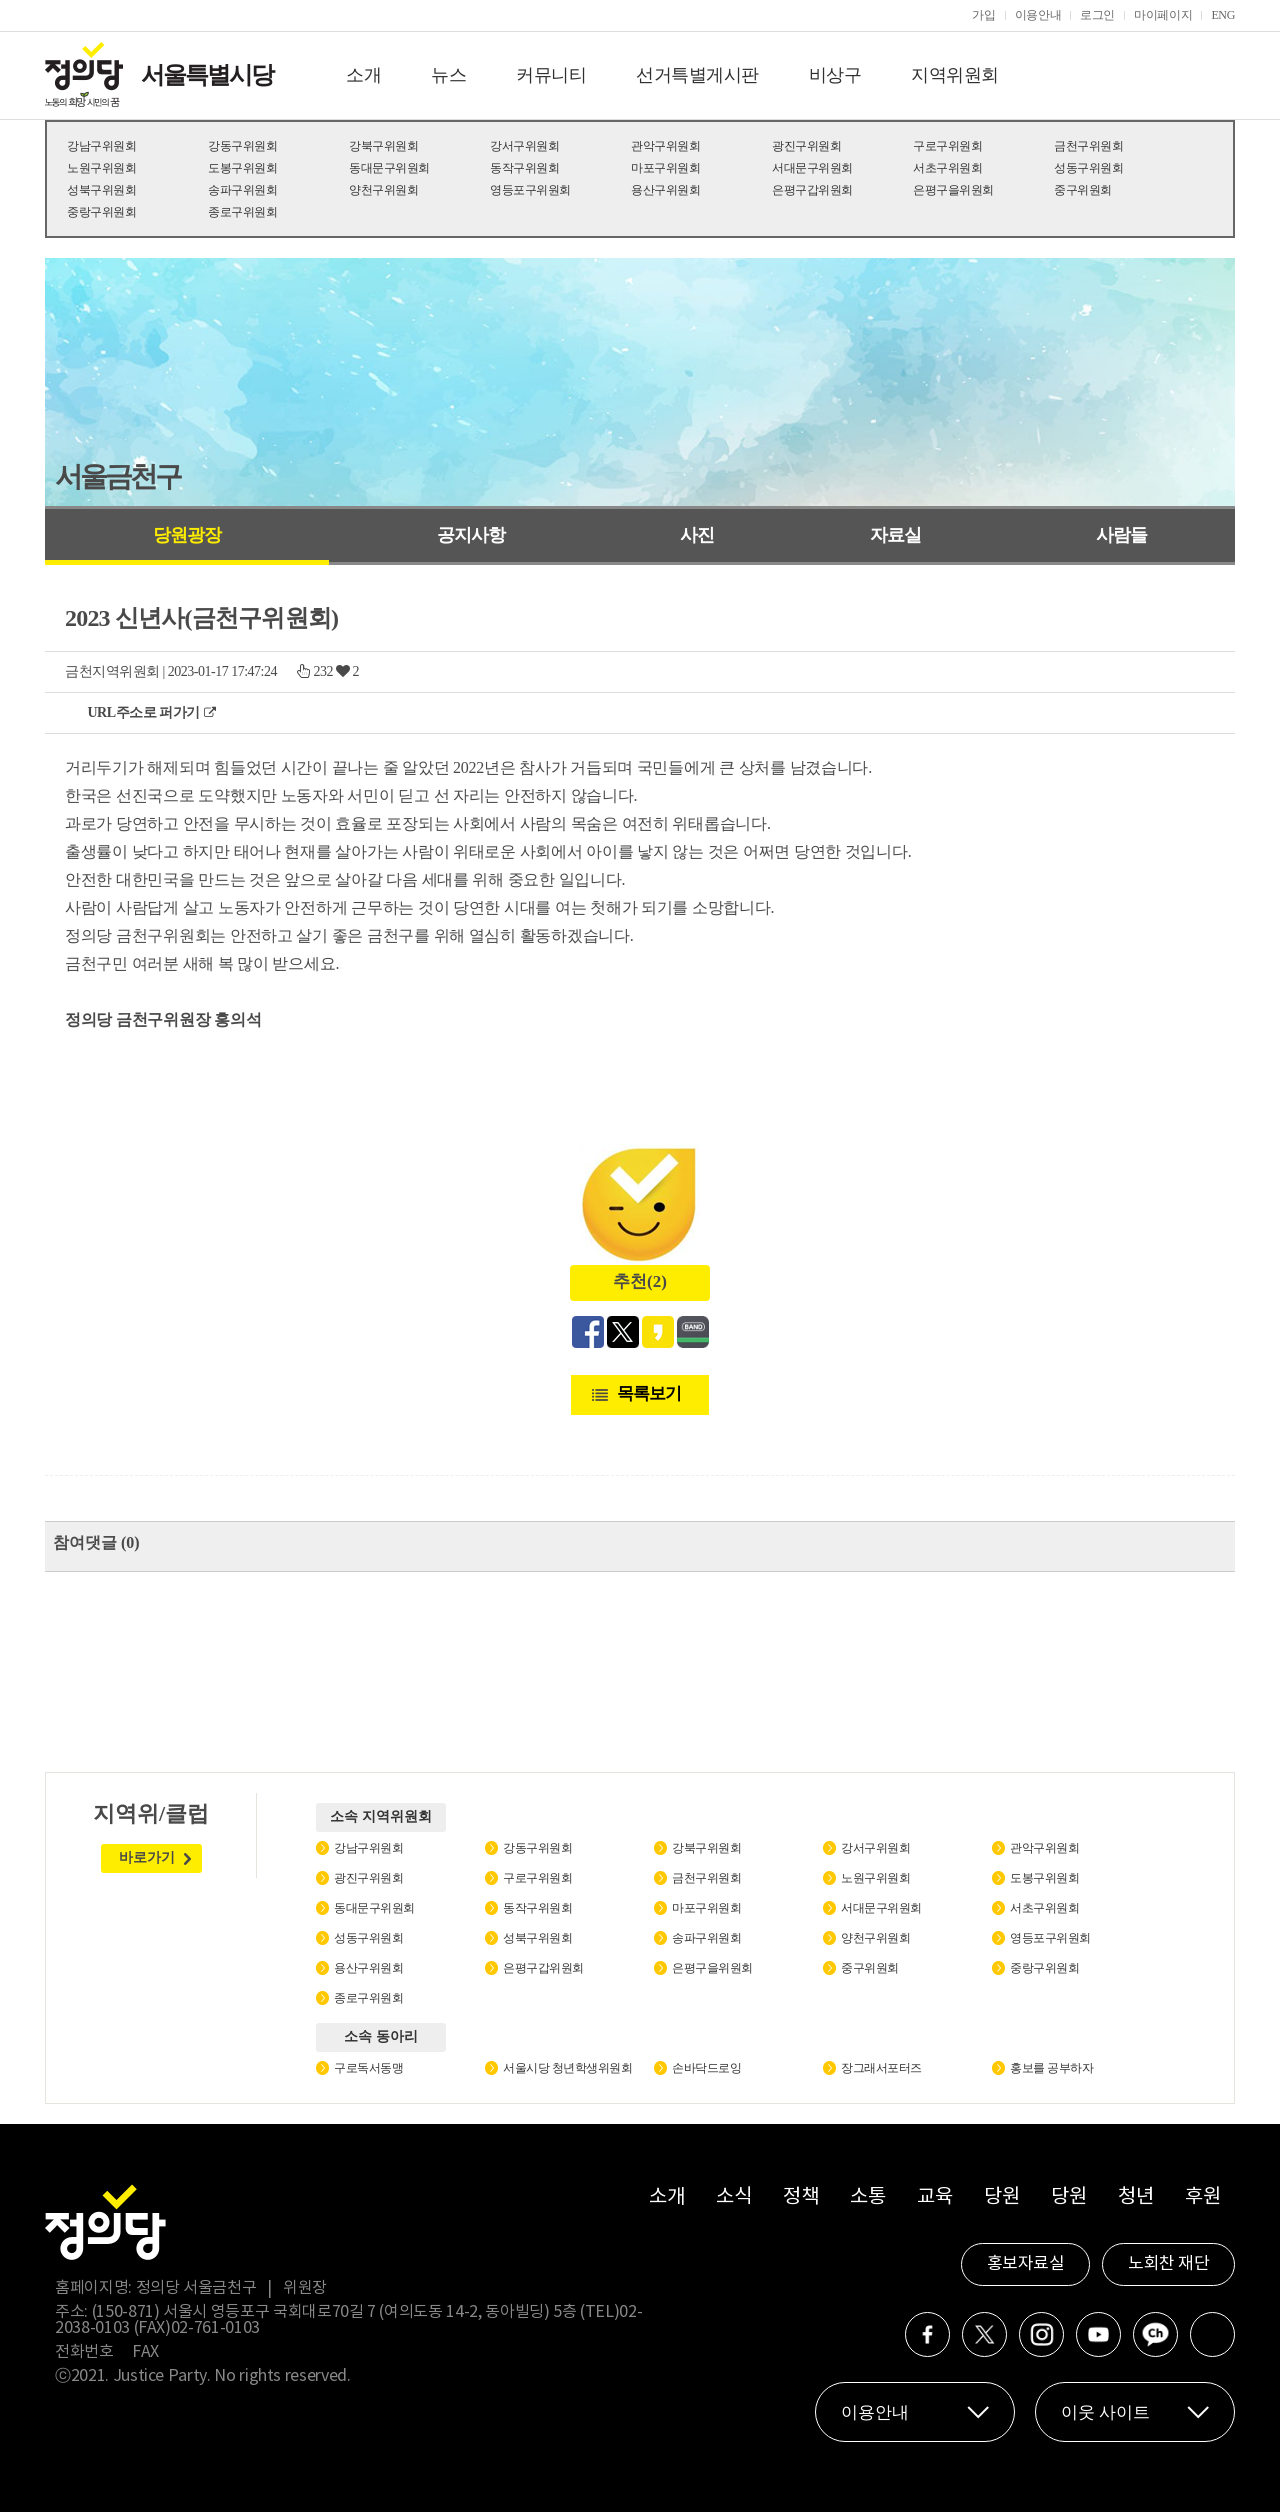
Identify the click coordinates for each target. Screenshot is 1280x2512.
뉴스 (448, 75)
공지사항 (471, 535)
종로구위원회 (242, 212)
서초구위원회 (947, 168)
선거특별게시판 (697, 75)
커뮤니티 (551, 75)
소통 (867, 2197)
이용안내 (1038, 15)
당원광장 (187, 535)
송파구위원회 (242, 190)
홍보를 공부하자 (1051, 2068)
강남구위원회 (101, 146)
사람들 (1121, 535)
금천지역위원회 (112, 671)
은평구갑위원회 (812, 190)
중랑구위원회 (101, 212)
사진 (697, 535)
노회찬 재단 (1168, 2264)
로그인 (1097, 15)
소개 (363, 75)
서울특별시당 (207, 75)
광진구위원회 (806, 146)
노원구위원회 (101, 168)
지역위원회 (955, 75)
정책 (800, 2197)
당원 (1001, 2197)
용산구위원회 (665, 190)
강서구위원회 (524, 146)
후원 (1202, 2197)
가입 (983, 15)
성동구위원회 (1088, 168)
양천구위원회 (383, 190)
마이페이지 (1163, 15)
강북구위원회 (383, 146)
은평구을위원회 (953, 190)
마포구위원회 (665, 168)
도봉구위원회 (242, 168)
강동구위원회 (242, 146)
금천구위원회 (1088, 146)
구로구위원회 (947, 146)
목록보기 (649, 1393)
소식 (733, 2197)
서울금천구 (117, 476)
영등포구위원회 (530, 190)
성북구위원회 (101, 190)
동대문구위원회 (389, 168)
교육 (934, 2197)
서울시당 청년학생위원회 (567, 2068)
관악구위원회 (665, 146)
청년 (1135, 2197)
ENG (1223, 15)
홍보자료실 (1026, 2264)
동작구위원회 (524, 168)
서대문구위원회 (812, 168)
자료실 (895, 535)
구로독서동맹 (368, 2068)
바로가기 (147, 1857)
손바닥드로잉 (706, 2068)
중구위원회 (1083, 190)
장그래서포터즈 (881, 2068)
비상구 (835, 75)
